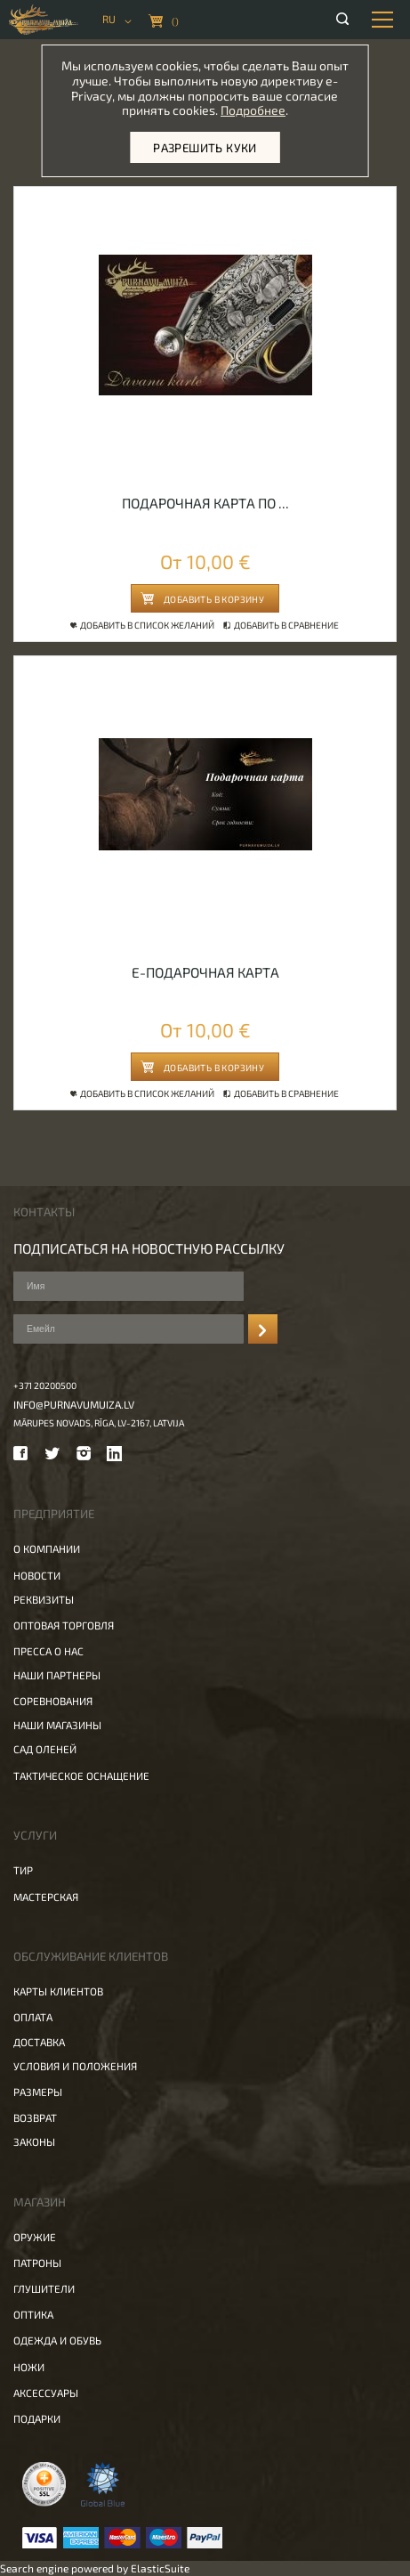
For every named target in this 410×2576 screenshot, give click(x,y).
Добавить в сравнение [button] (282, 625)
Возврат (35, 2117)
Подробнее (253, 110)
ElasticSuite (160, 2568)
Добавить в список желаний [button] (143, 625)
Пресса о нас (48, 1651)
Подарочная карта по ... (205, 502)
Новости (36, 1575)
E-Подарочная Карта (205, 971)
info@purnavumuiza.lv (73, 1404)
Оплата (32, 2017)
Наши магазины (57, 1725)
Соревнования (52, 1700)
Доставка (39, 2042)
